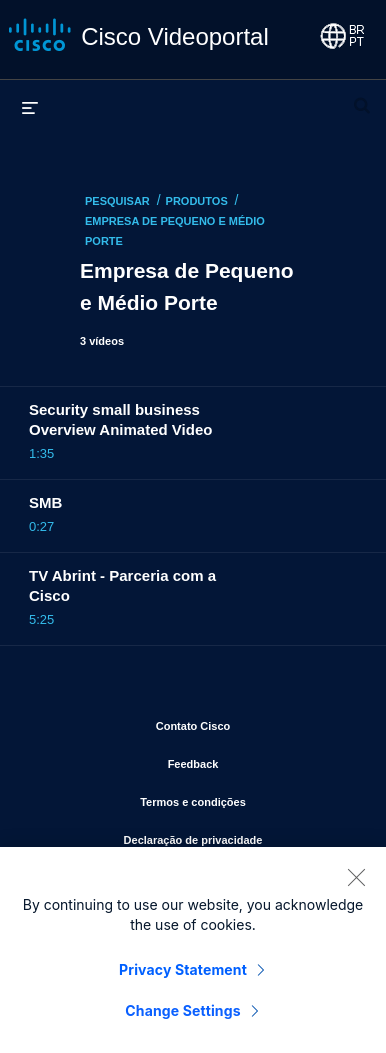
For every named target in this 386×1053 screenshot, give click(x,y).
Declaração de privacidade (239, 836)
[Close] (356, 881)
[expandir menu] (30, 107)
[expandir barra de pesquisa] (362, 97)
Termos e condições (247, 798)
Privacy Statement (183, 973)
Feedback (259, 760)
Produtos (197, 201)
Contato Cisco (255, 722)
